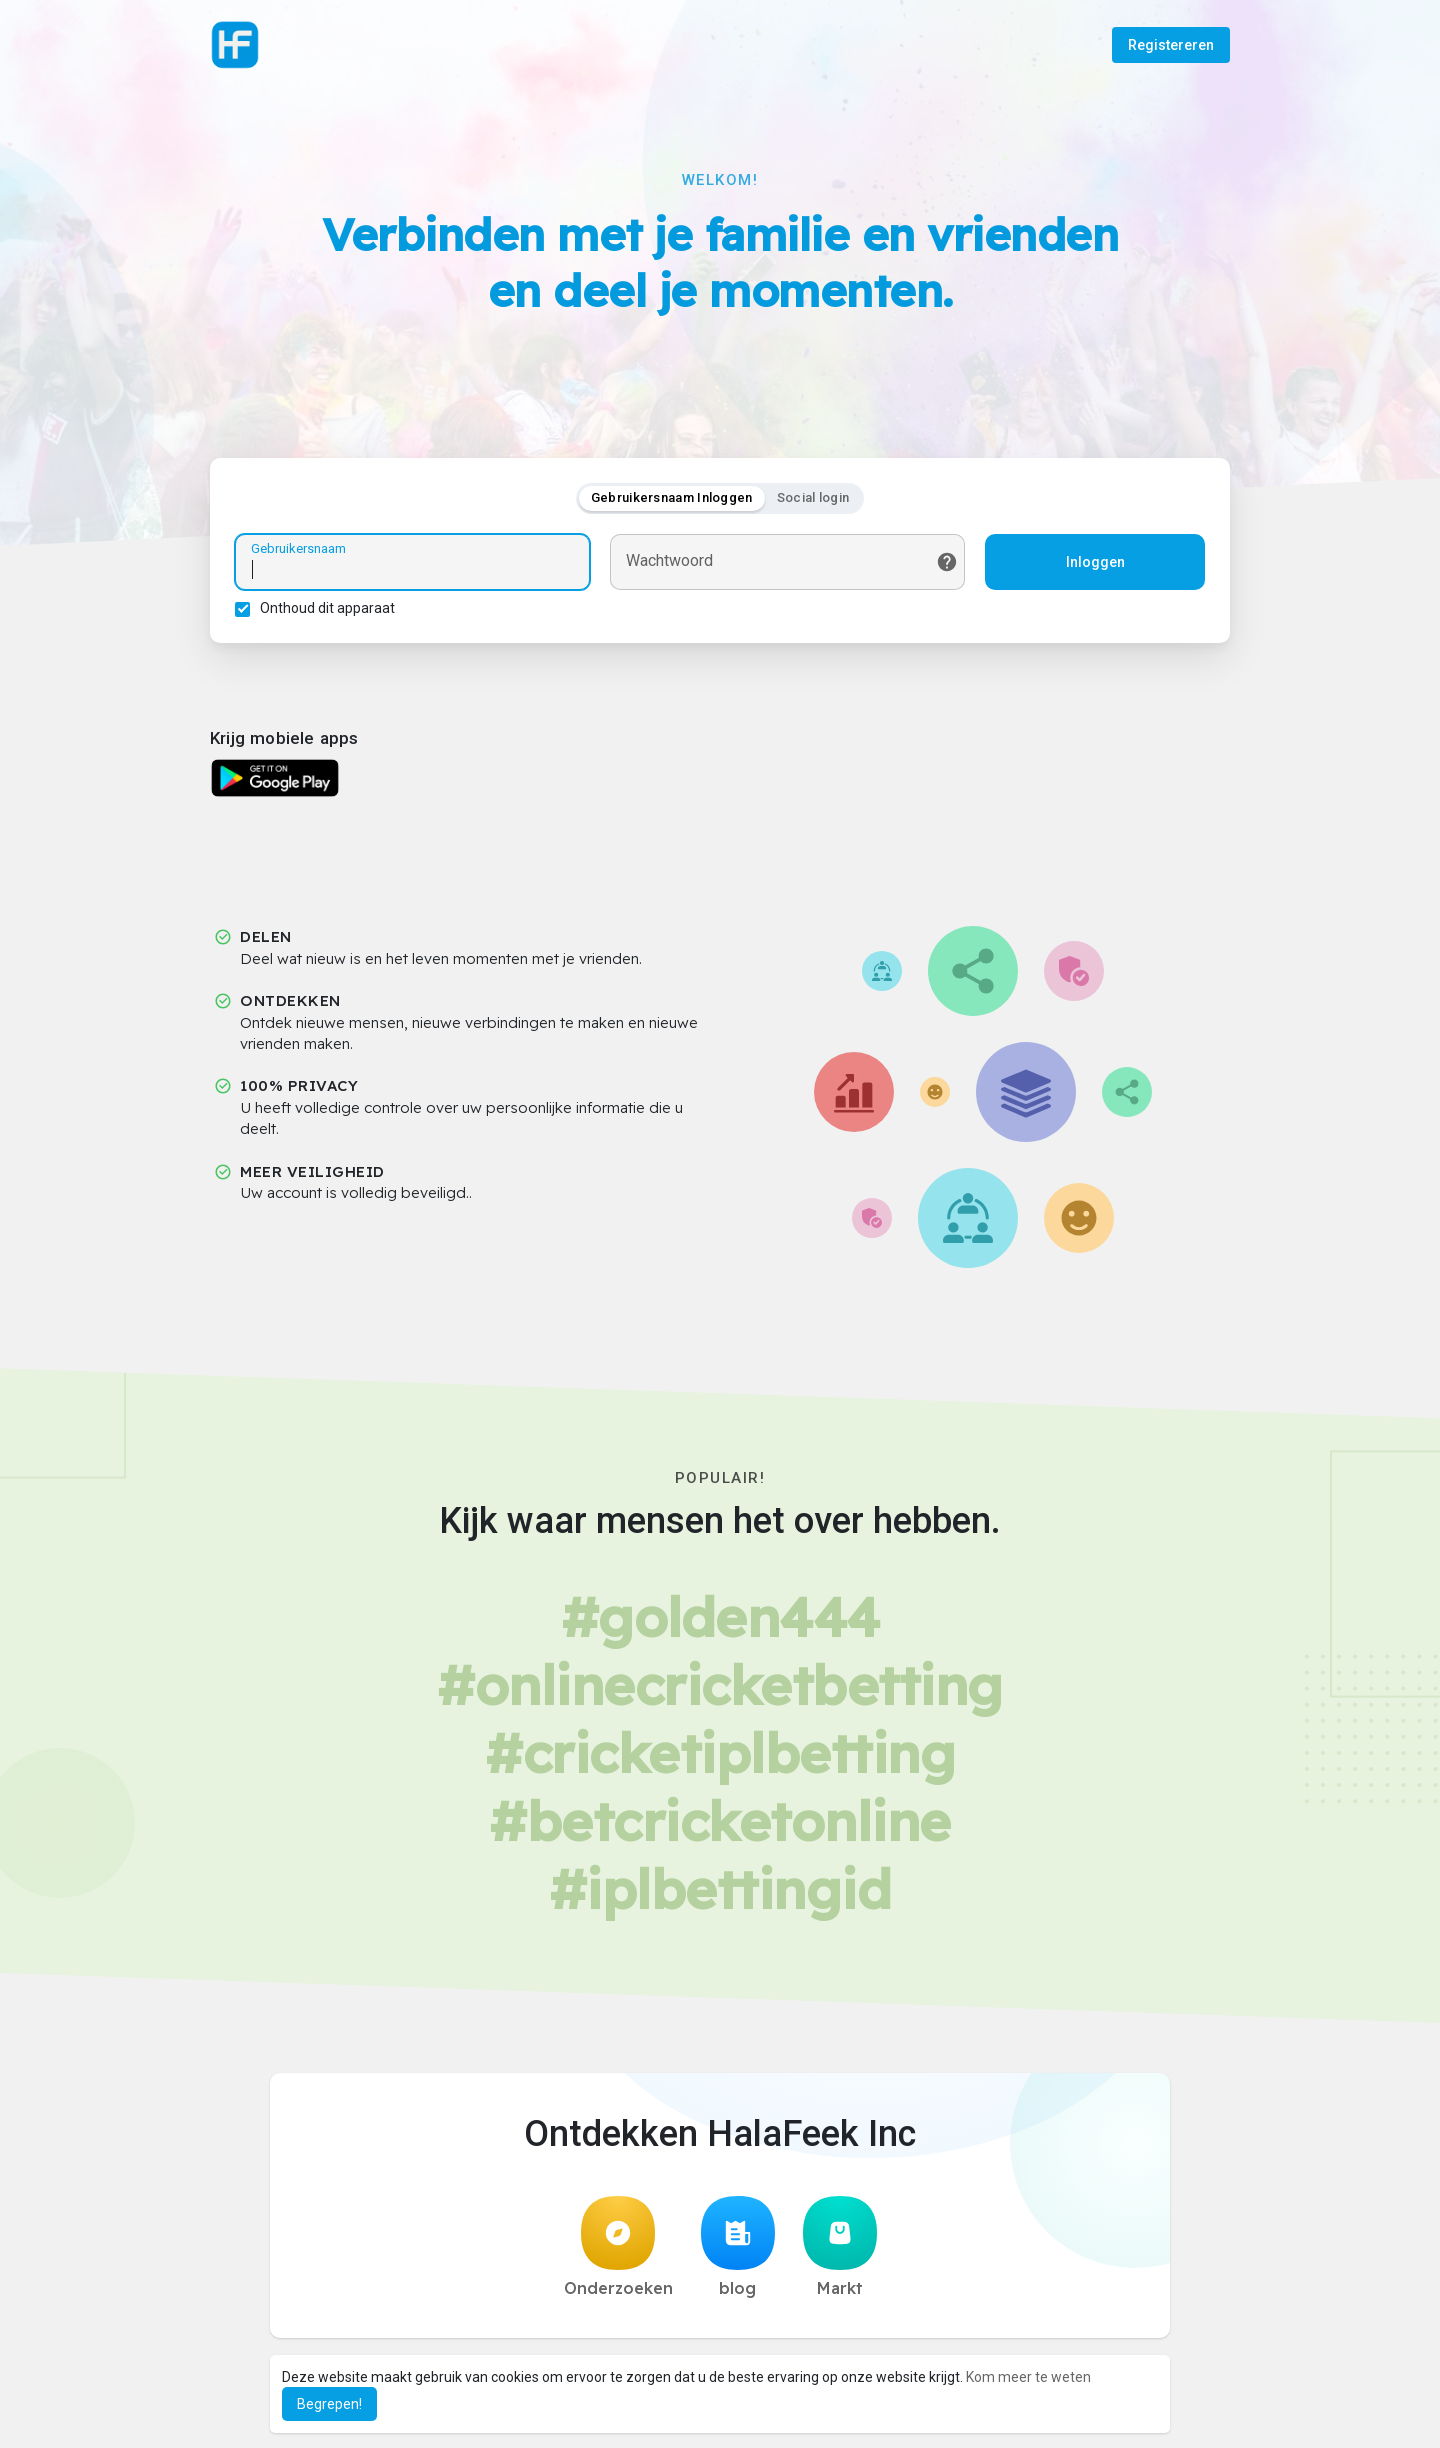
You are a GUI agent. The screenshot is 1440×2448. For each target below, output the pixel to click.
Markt (840, 2247)
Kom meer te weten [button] (1028, 2377)
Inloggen (1095, 562)
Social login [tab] (813, 497)
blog (738, 2247)
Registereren (1171, 45)
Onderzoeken (618, 2247)
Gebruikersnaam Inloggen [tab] (672, 497)
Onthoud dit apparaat (327, 608)
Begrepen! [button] (329, 2404)
